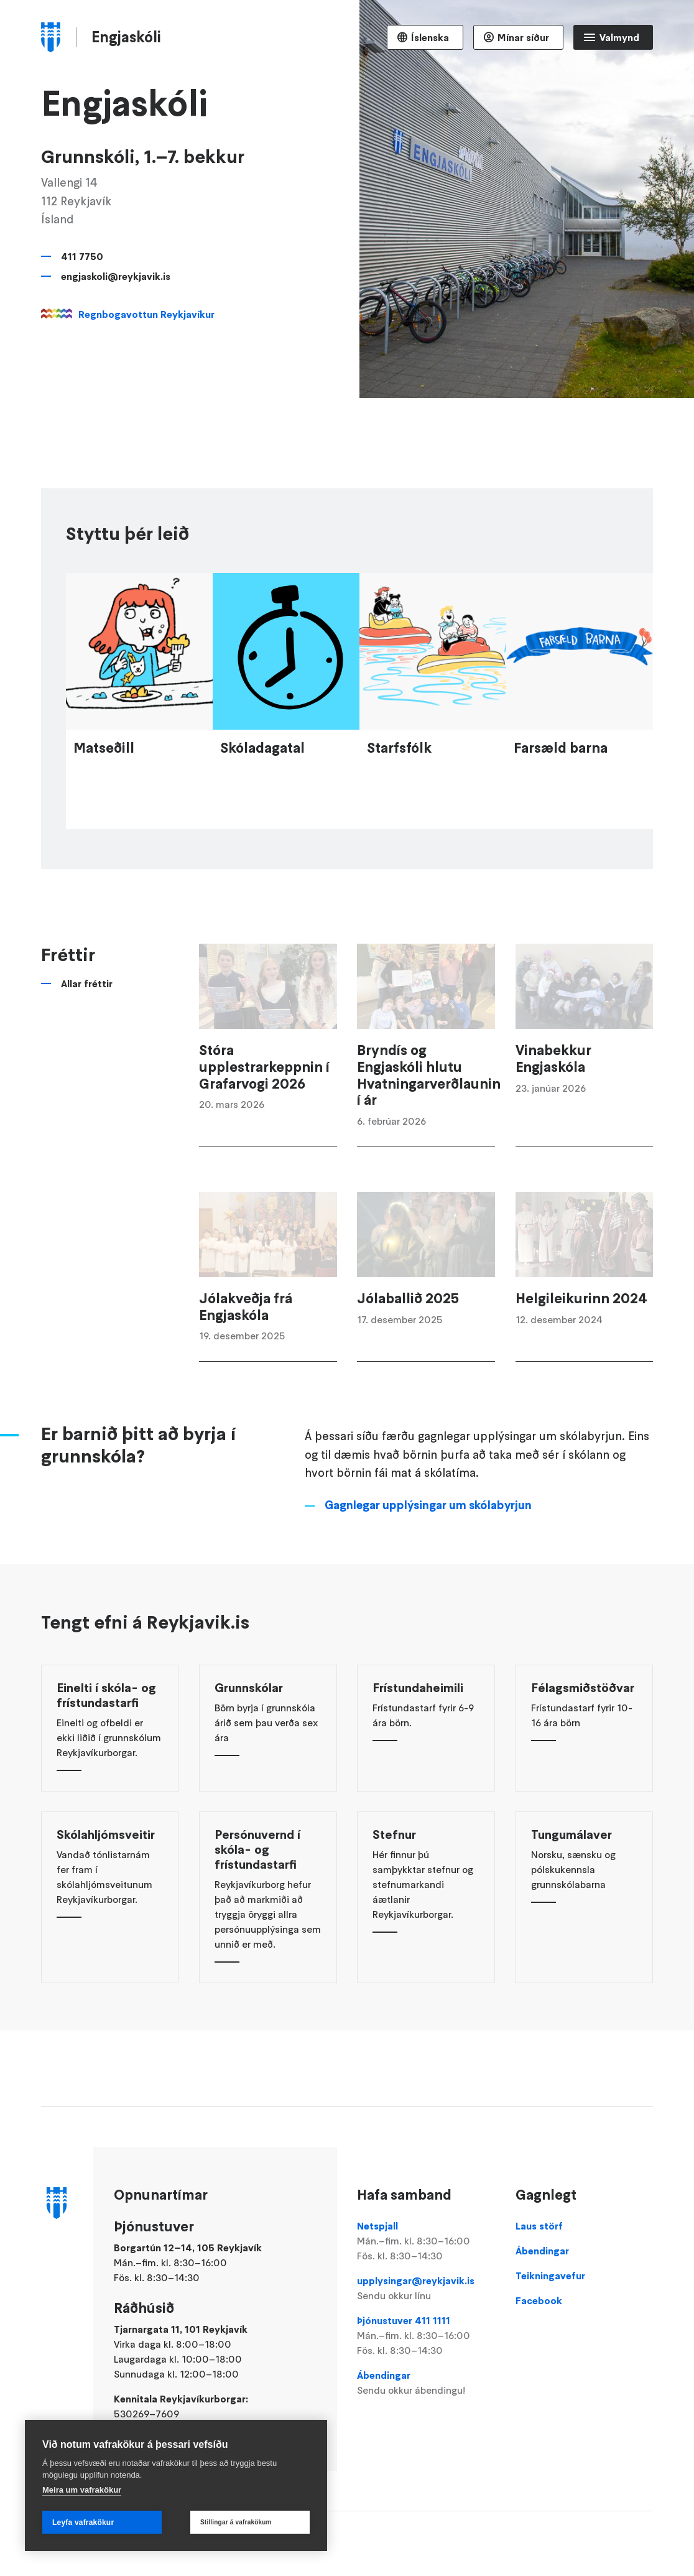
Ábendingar (426, 2383)
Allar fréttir (87, 1013)
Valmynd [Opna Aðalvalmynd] (619, 37)
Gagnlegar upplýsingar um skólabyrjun (428, 1534)
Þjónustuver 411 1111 (426, 2336)
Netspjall (426, 2241)
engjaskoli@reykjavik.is (115, 276)
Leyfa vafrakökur (83, 2522)
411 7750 (82, 256)
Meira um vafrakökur (81, 2490)
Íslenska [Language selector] (430, 37)
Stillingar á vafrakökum (236, 2522)
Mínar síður (523, 37)
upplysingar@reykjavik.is (426, 2288)
